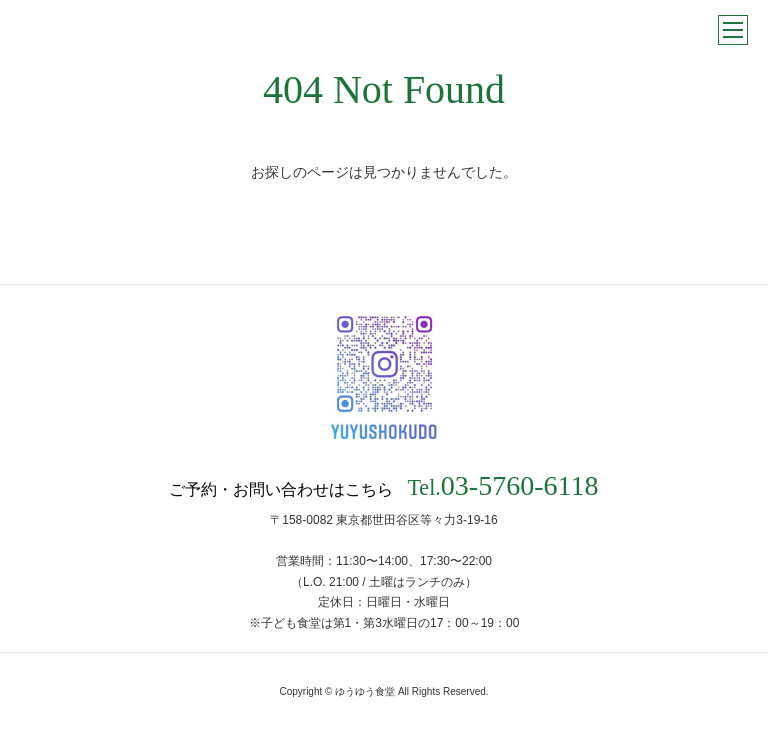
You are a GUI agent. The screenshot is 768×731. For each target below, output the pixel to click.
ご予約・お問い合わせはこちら (383, 486)
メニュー (733, 30)
